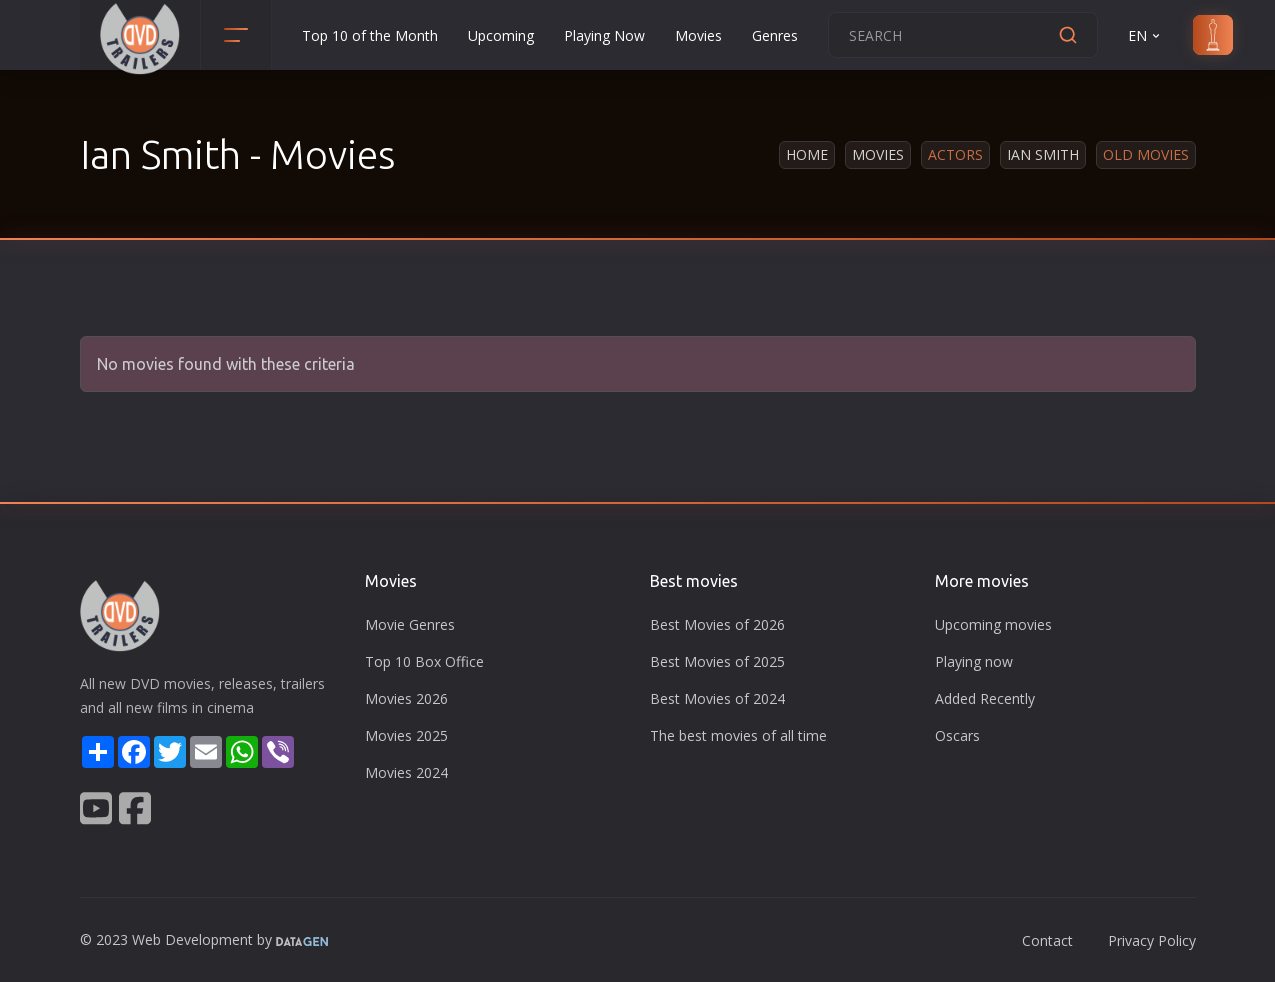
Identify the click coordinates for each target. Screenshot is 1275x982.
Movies (698, 35)
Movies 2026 (406, 698)
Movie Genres (410, 624)
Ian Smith (1043, 154)
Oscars (957, 735)
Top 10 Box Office (424, 661)
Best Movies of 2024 (717, 698)
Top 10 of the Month (370, 35)
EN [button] (1145, 35)
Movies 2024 (406, 772)
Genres (775, 35)
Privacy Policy (1152, 940)
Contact (1047, 940)
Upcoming (501, 35)
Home (807, 154)
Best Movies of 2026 (717, 624)
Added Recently (985, 698)
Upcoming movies (993, 624)
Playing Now (604, 35)
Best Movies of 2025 (717, 661)
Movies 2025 (406, 735)
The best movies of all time (738, 735)
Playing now (974, 661)
